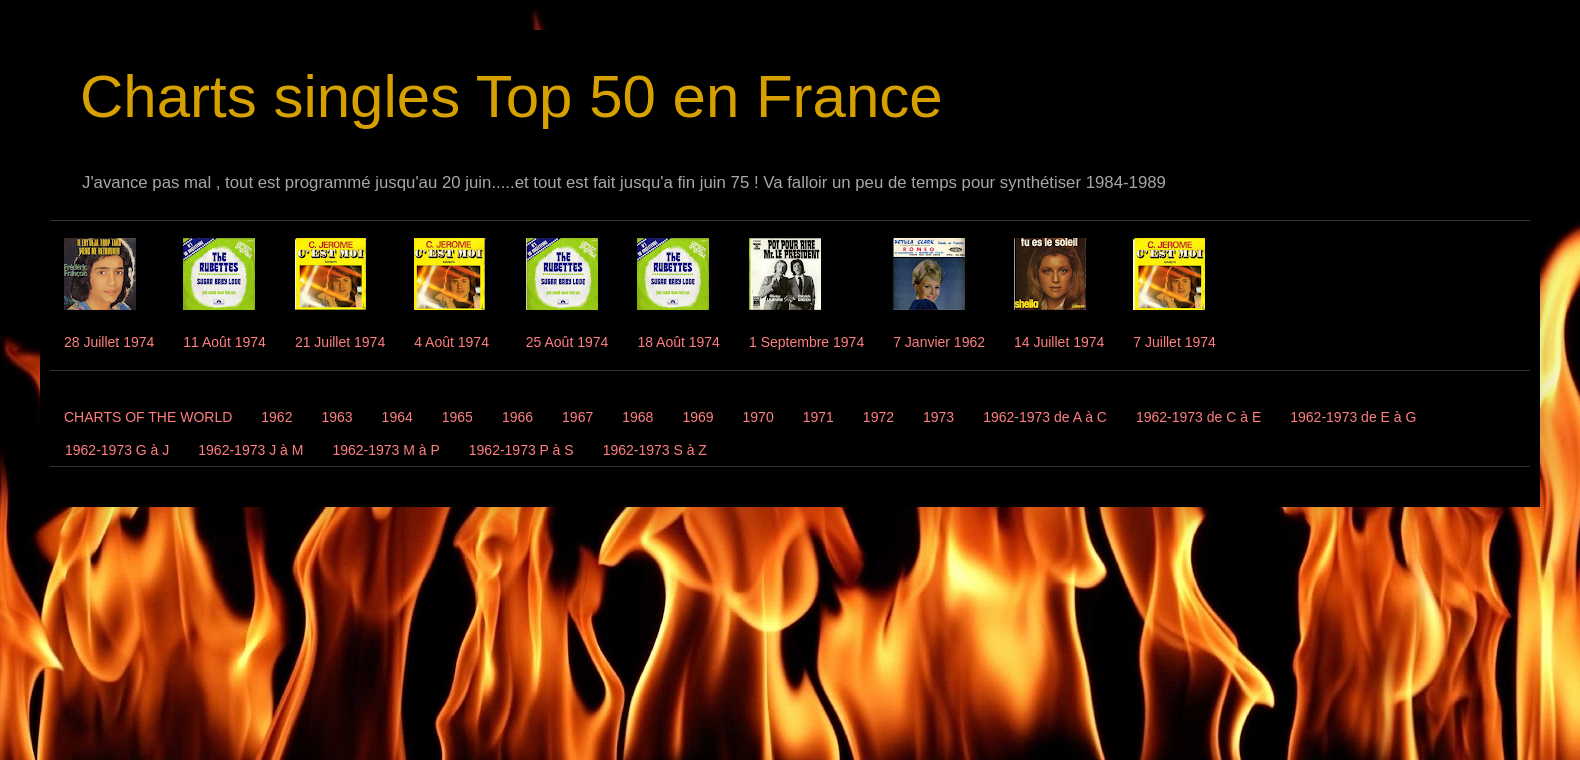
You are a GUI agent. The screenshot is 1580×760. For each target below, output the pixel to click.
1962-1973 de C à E (1198, 417)
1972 (878, 417)
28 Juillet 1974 (109, 342)
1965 (457, 417)
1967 (577, 417)
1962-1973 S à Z (655, 450)
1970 (758, 417)
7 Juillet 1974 (1174, 342)
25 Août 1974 (567, 342)
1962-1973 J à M (250, 450)
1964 (397, 417)
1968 (637, 417)
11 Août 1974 (224, 342)
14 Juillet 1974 (1059, 342)
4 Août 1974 (451, 342)
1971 (818, 417)
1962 (276, 417)
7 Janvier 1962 (939, 342)
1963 (336, 417)
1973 (938, 417)
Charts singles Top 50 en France (511, 96)
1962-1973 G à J (117, 450)
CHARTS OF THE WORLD (148, 417)
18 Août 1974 (678, 342)
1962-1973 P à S (521, 450)
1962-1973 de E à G (1353, 417)
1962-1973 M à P (385, 450)
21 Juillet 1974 (340, 342)
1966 (517, 417)
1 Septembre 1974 (806, 342)
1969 (697, 417)
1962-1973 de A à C (1045, 417)
